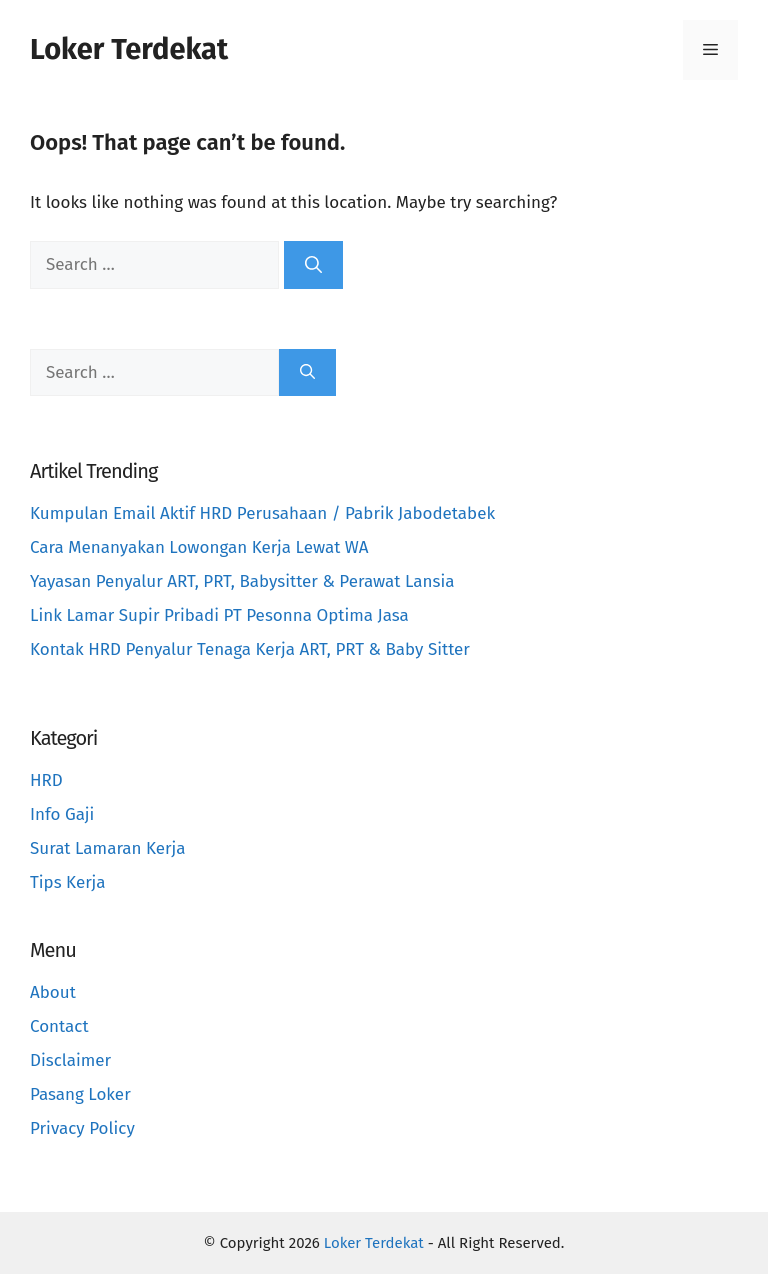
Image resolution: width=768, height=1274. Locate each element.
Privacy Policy (82, 1128)
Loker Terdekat (129, 49)
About (53, 992)
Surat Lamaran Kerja (108, 848)
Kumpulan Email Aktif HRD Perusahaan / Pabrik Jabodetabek (262, 513)
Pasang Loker (80, 1094)
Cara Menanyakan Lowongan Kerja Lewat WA (199, 547)
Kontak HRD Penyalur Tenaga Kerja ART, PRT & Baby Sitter (250, 649)
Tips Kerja (68, 882)
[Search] (313, 265)
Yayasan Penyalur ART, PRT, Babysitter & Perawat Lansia (242, 581)
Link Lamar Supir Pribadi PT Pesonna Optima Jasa (219, 615)
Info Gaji (62, 814)
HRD (46, 780)
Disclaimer (70, 1060)
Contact (59, 1026)
